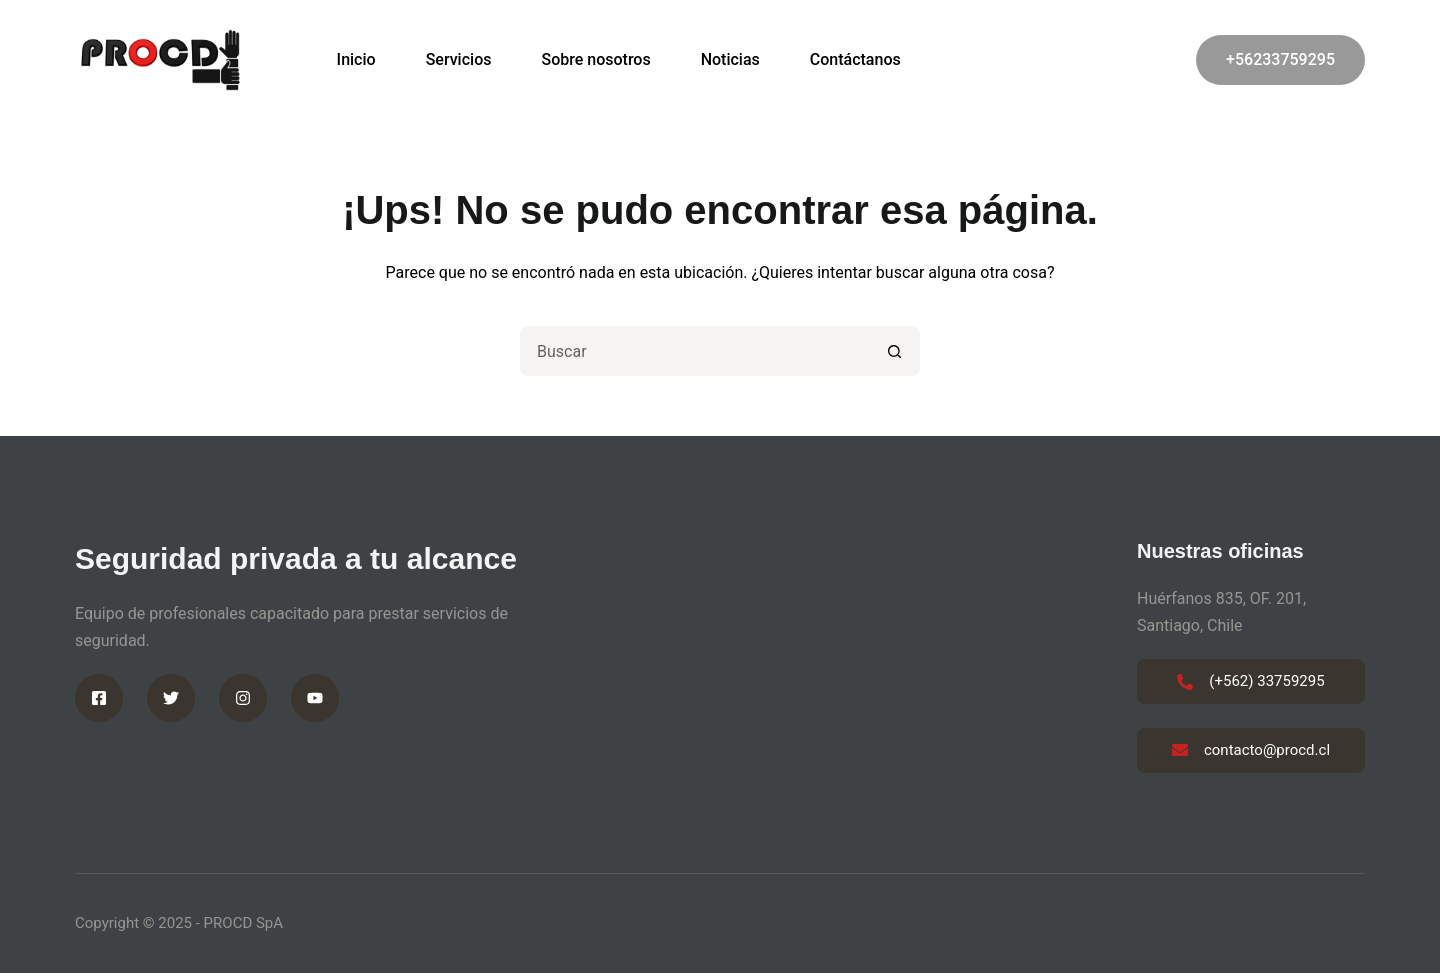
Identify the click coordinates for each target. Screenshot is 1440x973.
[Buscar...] (695, 351)
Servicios (459, 59)
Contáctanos (855, 59)
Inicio (356, 59)
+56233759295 (1280, 59)
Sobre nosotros (595, 59)
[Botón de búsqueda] (895, 351)
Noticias (730, 59)
